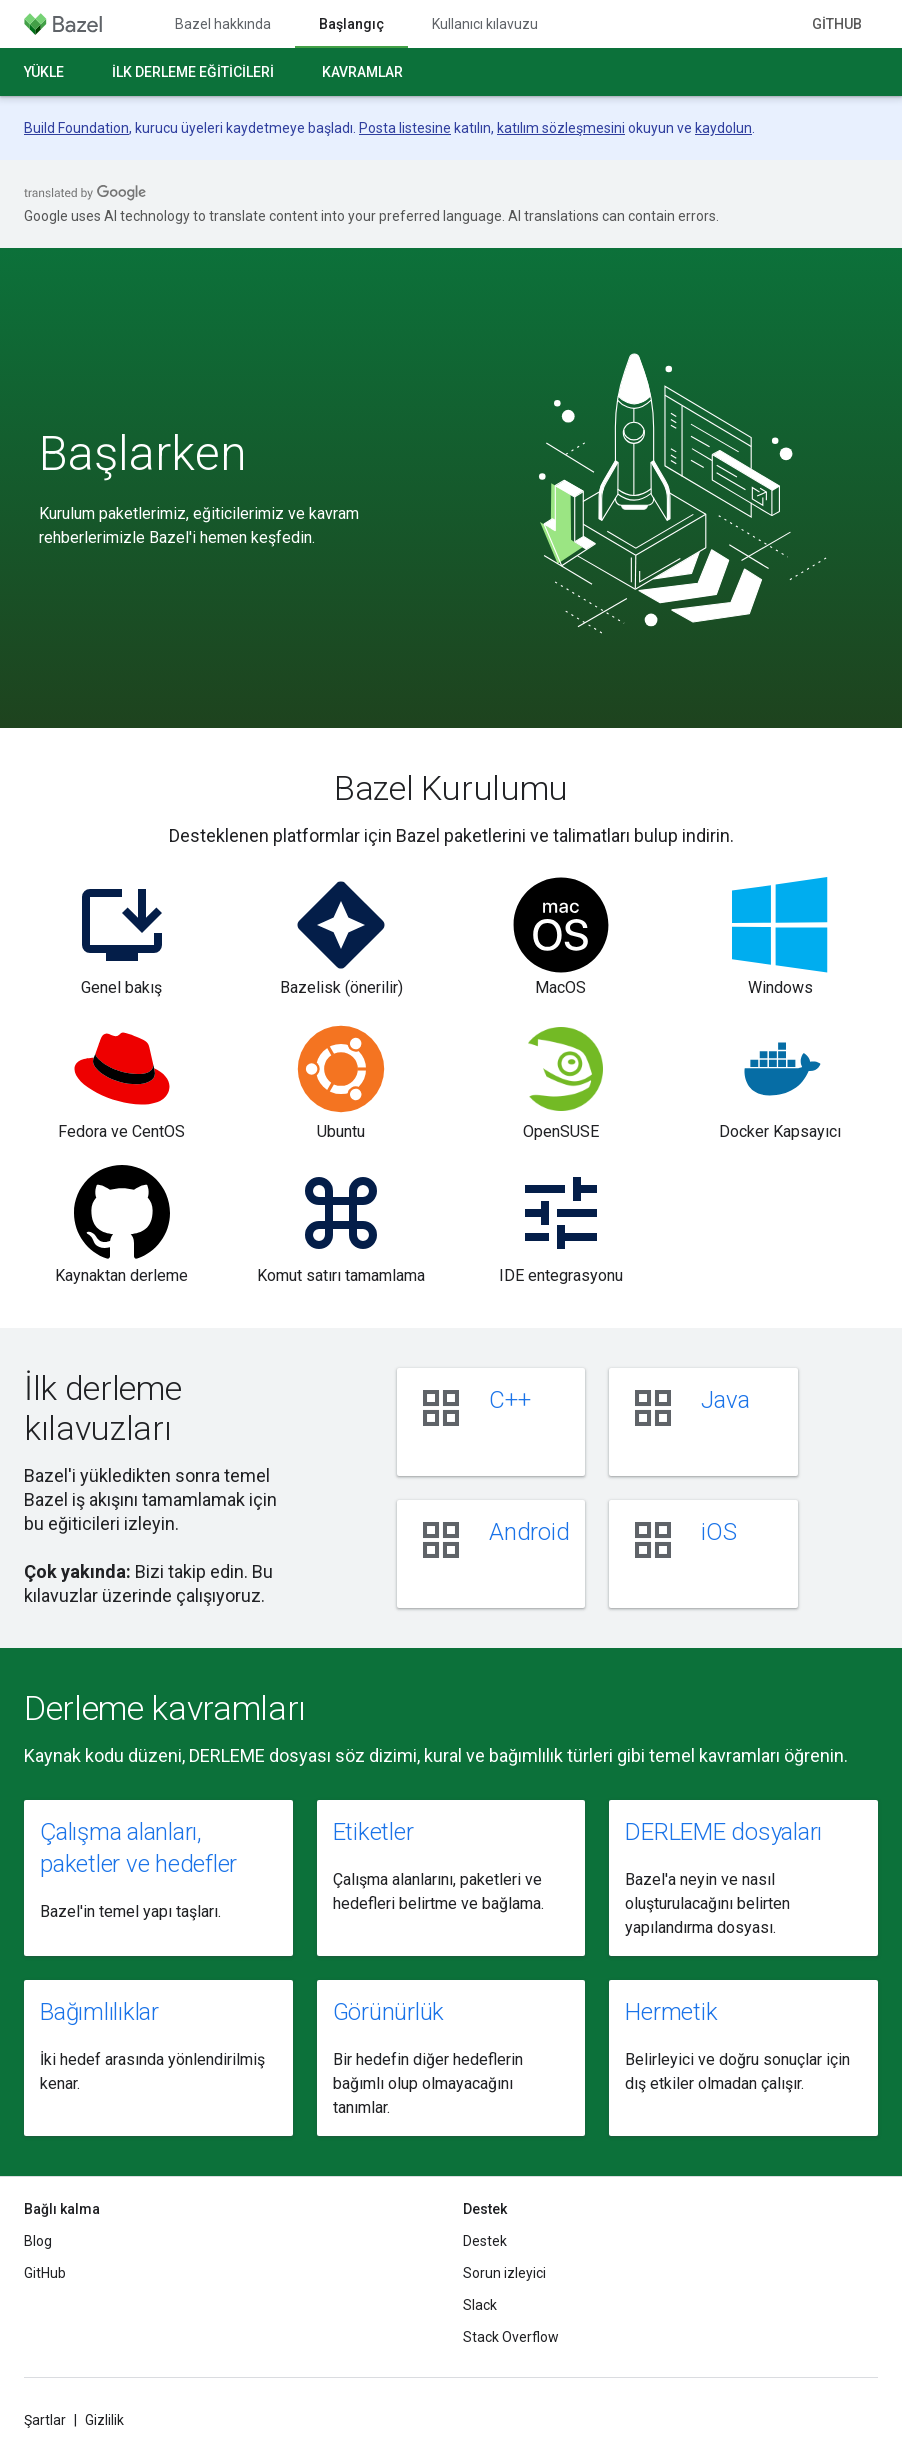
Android (529, 1532)
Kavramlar (362, 72)
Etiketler (373, 1832)
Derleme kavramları (165, 1708)
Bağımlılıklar (99, 2012)
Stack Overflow (511, 2337)
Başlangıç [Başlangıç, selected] (351, 24)
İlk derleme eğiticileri (193, 72)
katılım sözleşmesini (561, 128)
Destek (485, 2241)
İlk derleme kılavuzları (102, 1408)
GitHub (837, 24)
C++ (509, 1400)
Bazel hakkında (223, 24)
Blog (38, 2241)
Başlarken (143, 454)
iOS (718, 1532)
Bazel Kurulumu (451, 788)
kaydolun (723, 128)
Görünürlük (389, 2012)
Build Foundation (76, 128)
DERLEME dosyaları (723, 1832)
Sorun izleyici (504, 2273)
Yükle (44, 72)
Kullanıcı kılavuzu (485, 24)
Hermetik (671, 2012)
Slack (480, 2305)
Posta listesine (405, 128)
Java (725, 1400)
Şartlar (45, 2420)
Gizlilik (104, 2420)
